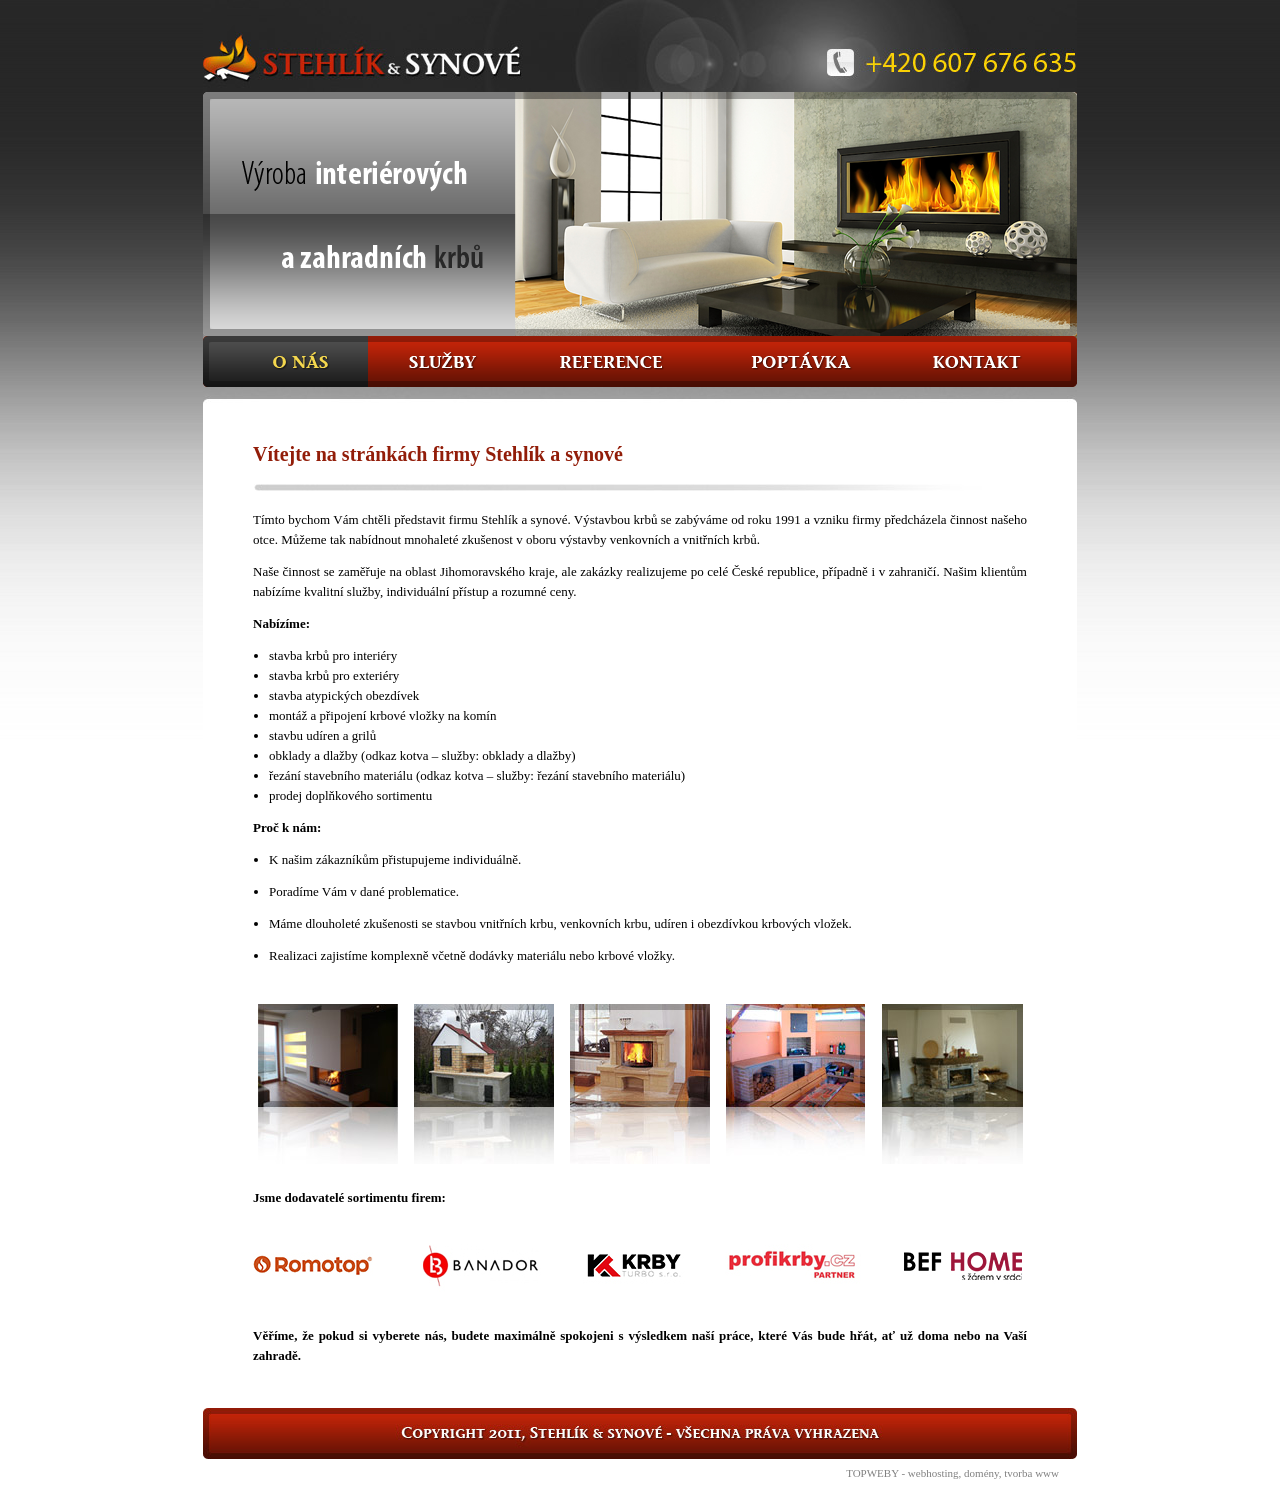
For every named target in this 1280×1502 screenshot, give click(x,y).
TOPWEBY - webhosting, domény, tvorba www (952, 1473)
